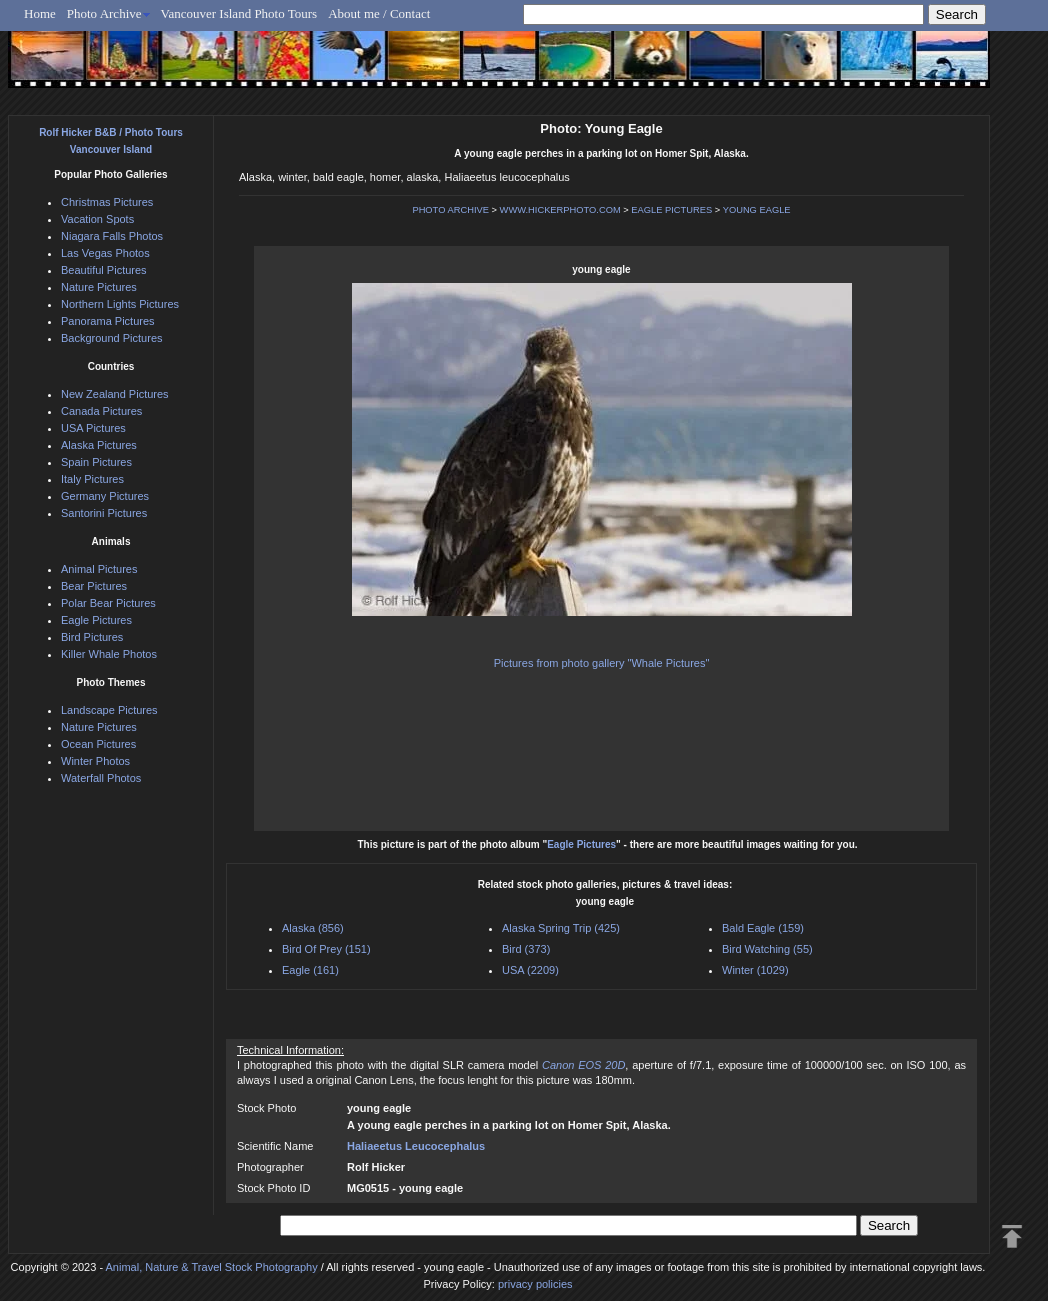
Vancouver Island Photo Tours (239, 13)
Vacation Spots (97, 219)
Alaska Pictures (99, 445)
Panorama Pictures (108, 321)
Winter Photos (95, 761)
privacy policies (535, 1284)
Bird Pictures (92, 637)
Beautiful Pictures (104, 270)
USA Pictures (93, 428)
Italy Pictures (92, 479)
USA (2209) (530, 970)
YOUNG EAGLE (757, 210)
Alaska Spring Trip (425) (561, 928)
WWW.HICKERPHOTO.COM (560, 210)
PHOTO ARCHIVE (450, 210)
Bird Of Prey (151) (326, 949)
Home (40, 13)
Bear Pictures (94, 586)
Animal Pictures (99, 569)
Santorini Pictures (104, 513)
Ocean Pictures (98, 744)
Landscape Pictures (109, 710)
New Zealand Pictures (115, 394)
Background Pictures (112, 338)
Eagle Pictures (581, 844)
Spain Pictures (96, 462)
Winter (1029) (755, 970)
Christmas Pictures (107, 202)
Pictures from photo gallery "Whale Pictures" (602, 663)
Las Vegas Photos (105, 253)
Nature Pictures (99, 287)
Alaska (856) (313, 928)
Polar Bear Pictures (108, 603)
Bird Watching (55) (767, 949)
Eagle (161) (310, 970)
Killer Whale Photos (109, 654)
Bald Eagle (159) (763, 928)
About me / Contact (379, 13)
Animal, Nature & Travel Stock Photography (212, 1267)
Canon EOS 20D (583, 1065)
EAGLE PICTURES (671, 210)
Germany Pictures (105, 496)
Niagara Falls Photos (112, 236)
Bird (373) (526, 949)
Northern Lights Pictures (120, 304)
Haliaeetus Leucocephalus (416, 1146)
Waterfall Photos (101, 778)
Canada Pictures (101, 411)
